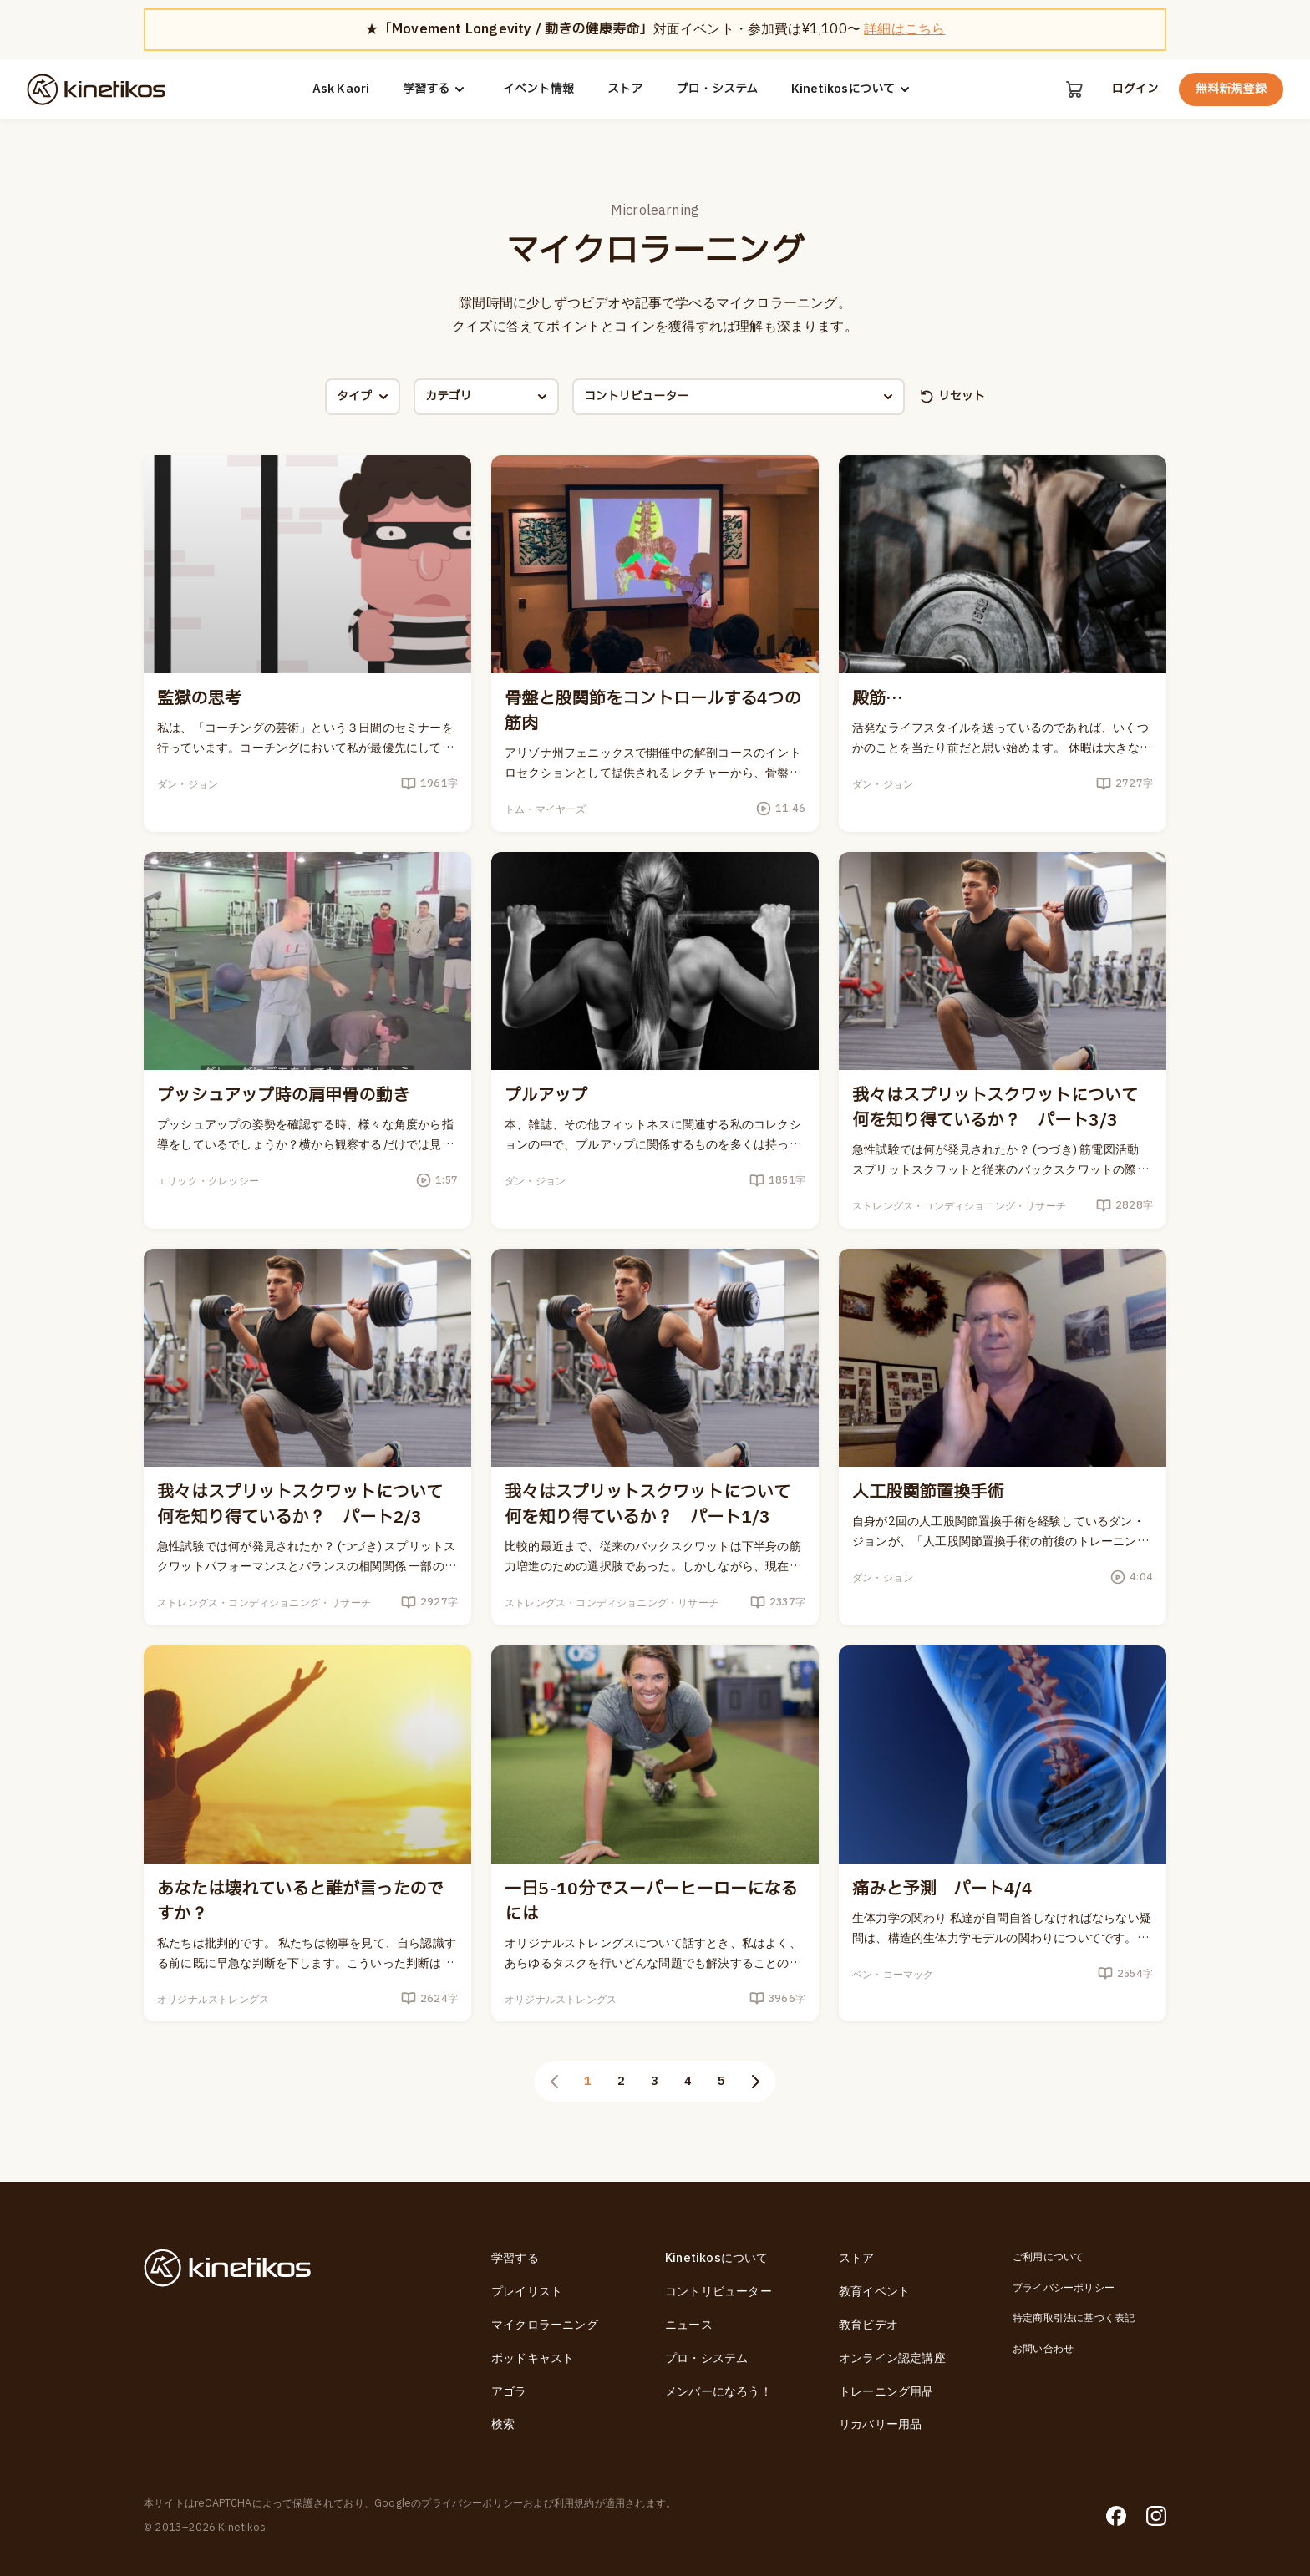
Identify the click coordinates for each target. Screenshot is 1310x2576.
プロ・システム (717, 89)
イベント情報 (538, 89)
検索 (503, 2424)
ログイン (1134, 89)
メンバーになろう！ (718, 2392)
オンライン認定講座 (892, 2358)
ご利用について (1048, 2256)
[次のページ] (755, 2081)
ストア (625, 89)
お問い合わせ (1043, 2348)
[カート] (1074, 89)
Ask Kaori (341, 89)
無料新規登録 (1231, 89)
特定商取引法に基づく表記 (1074, 2317)
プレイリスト (526, 2291)
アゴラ (509, 2392)
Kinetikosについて (853, 89)
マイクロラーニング (544, 2325)
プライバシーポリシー (1064, 2287)
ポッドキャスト (532, 2358)
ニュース (689, 2325)
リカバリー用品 (880, 2424)
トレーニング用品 (886, 2392)
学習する (436, 89)
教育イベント (874, 2291)
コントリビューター (718, 2291)
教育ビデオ (868, 2325)
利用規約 (574, 2503)
